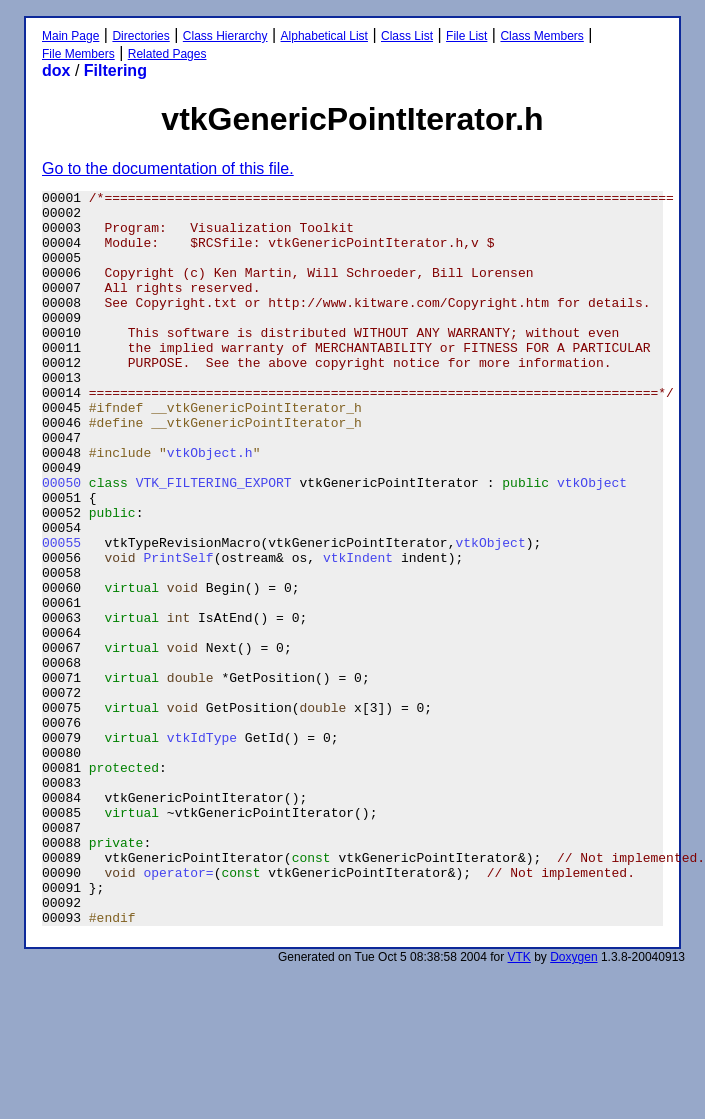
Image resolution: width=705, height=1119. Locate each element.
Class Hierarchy (225, 36)
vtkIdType (202, 848)
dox (56, 70)
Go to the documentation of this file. (168, 168)
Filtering (115, 70)
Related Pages (167, 54)
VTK (519, 1104)
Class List (407, 36)
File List (466, 36)
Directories (140, 36)
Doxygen (573, 1104)
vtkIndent (358, 632)
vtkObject (592, 542)
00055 (61, 614)
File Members (78, 54)
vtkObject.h (210, 506)
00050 (61, 542)
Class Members (541, 36)
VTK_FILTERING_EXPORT (214, 542)
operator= (178, 1010)
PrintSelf (178, 632)
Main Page (70, 36)
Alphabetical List (324, 36)
